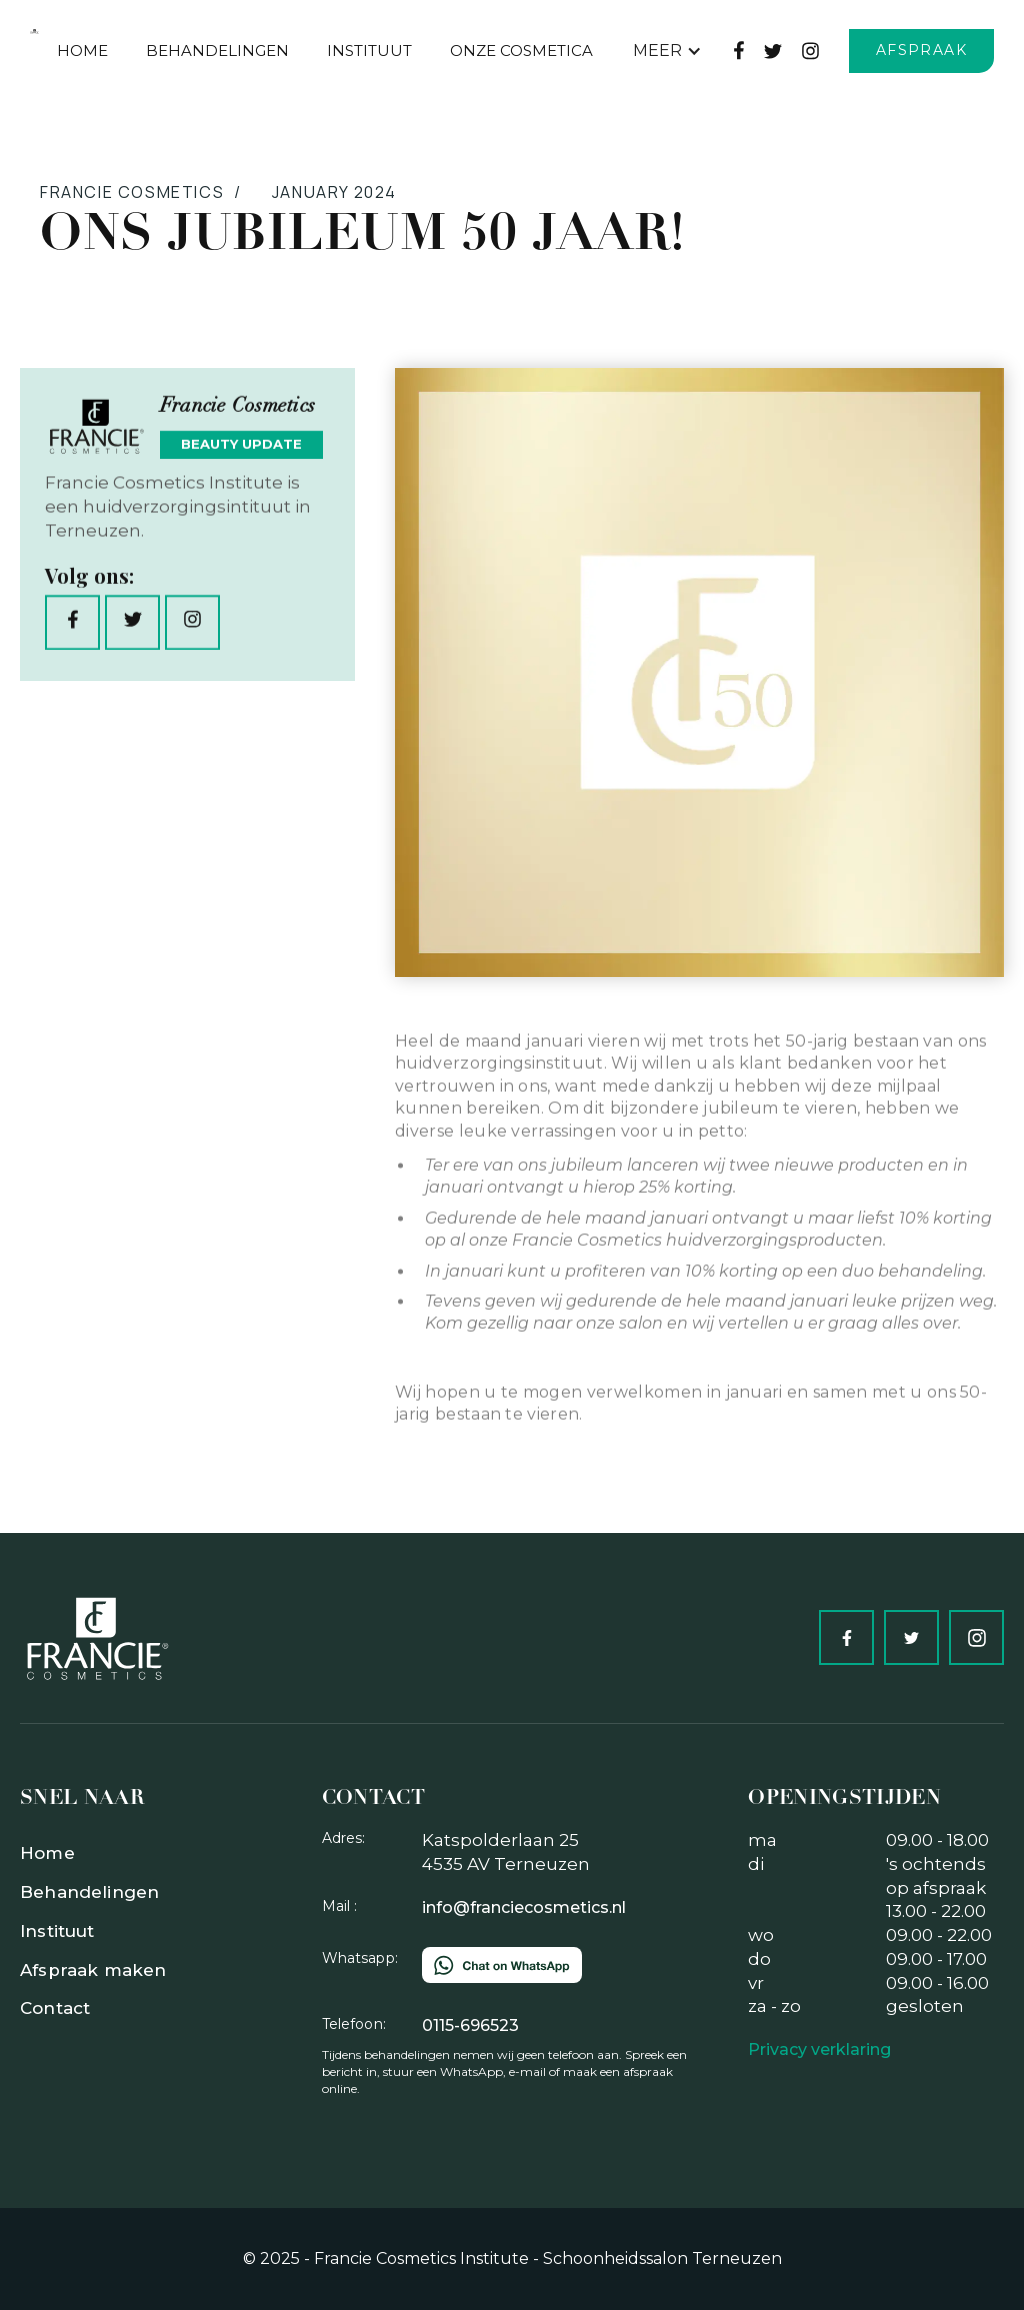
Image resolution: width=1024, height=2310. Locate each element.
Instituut (369, 50)
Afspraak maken (93, 1970)
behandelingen (217, 50)
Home (82, 50)
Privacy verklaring (819, 2049)
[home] (34, 31)
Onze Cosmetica (521, 50)
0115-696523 (470, 2025)
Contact (55, 2008)
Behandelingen (89, 1892)
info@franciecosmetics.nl (524, 1907)
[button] (667, 51)
